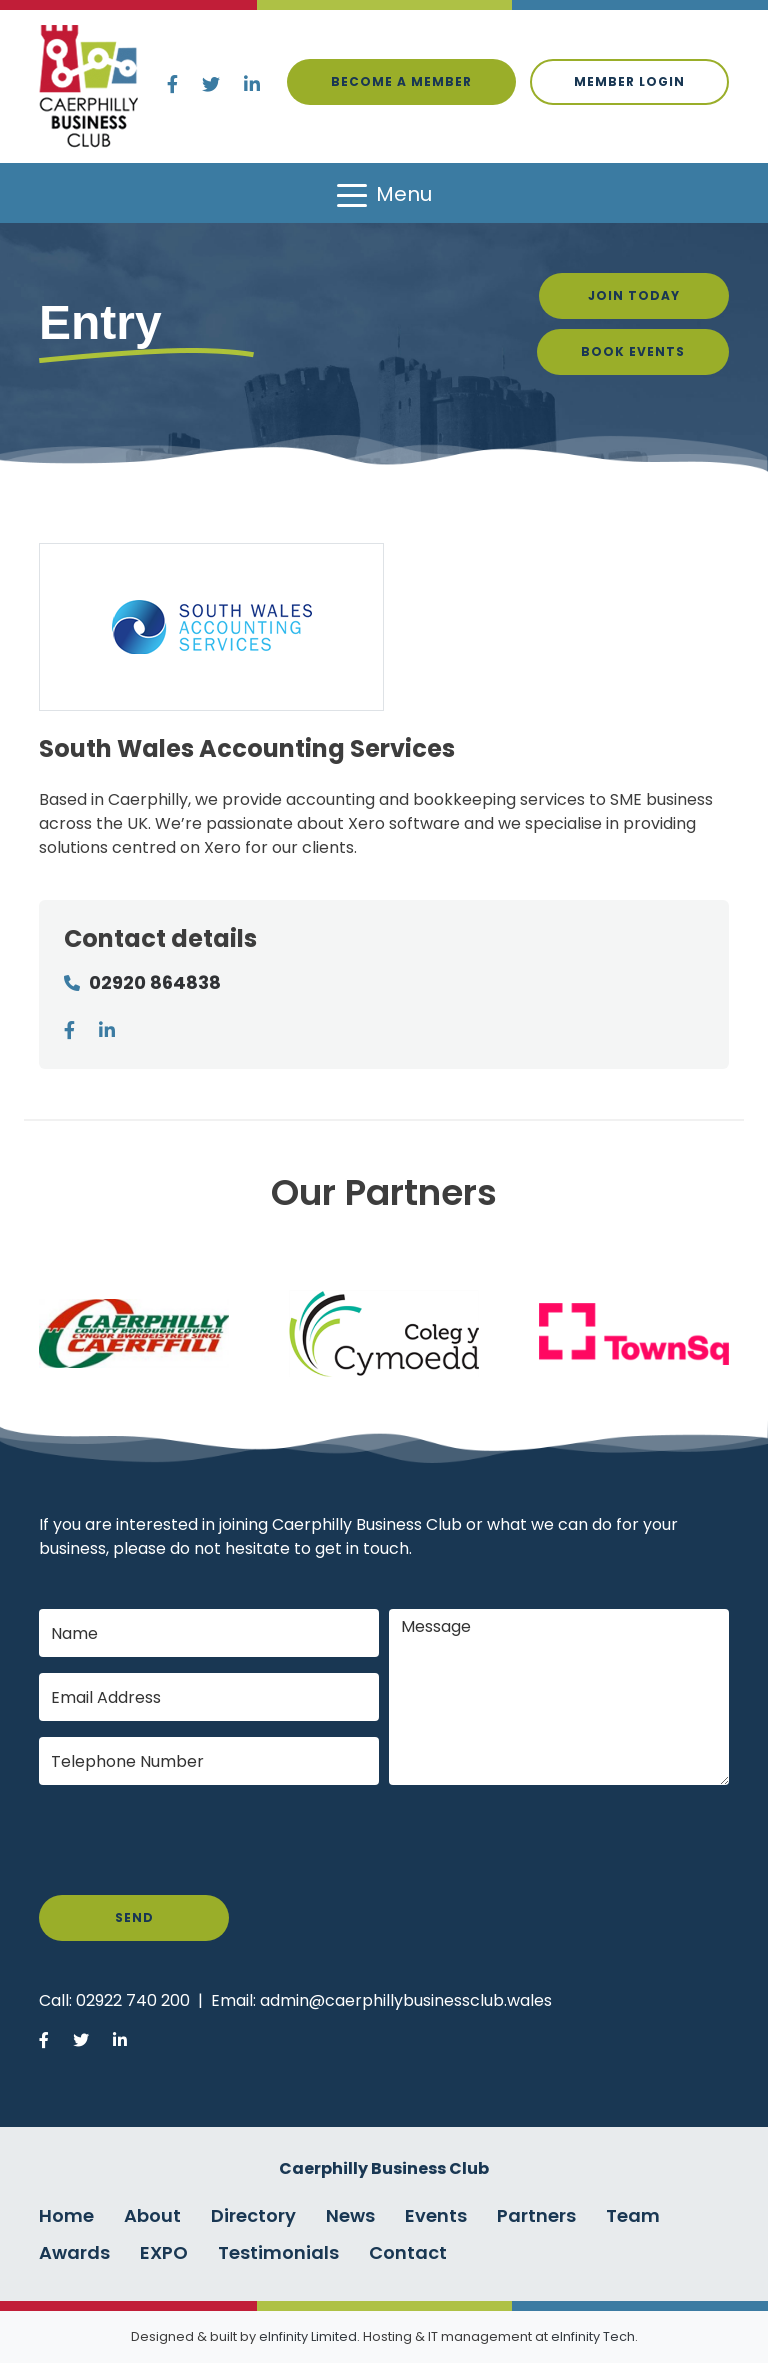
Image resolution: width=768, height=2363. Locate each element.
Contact (408, 2252)
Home (66, 2215)
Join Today (634, 295)
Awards (74, 2252)
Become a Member (401, 81)
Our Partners (384, 1192)
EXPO (164, 2252)
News (350, 2215)
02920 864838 (155, 982)
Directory (253, 2215)
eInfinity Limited (308, 2336)
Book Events (633, 351)
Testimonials (278, 2252)
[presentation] (191, 1840)
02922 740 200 (133, 2000)
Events (436, 2215)
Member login (629, 81)
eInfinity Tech (593, 2336)
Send (134, 1917)
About (152, 2215)
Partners (536, 2215)
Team (633, 2215)
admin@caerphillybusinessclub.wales (406, 2000)
